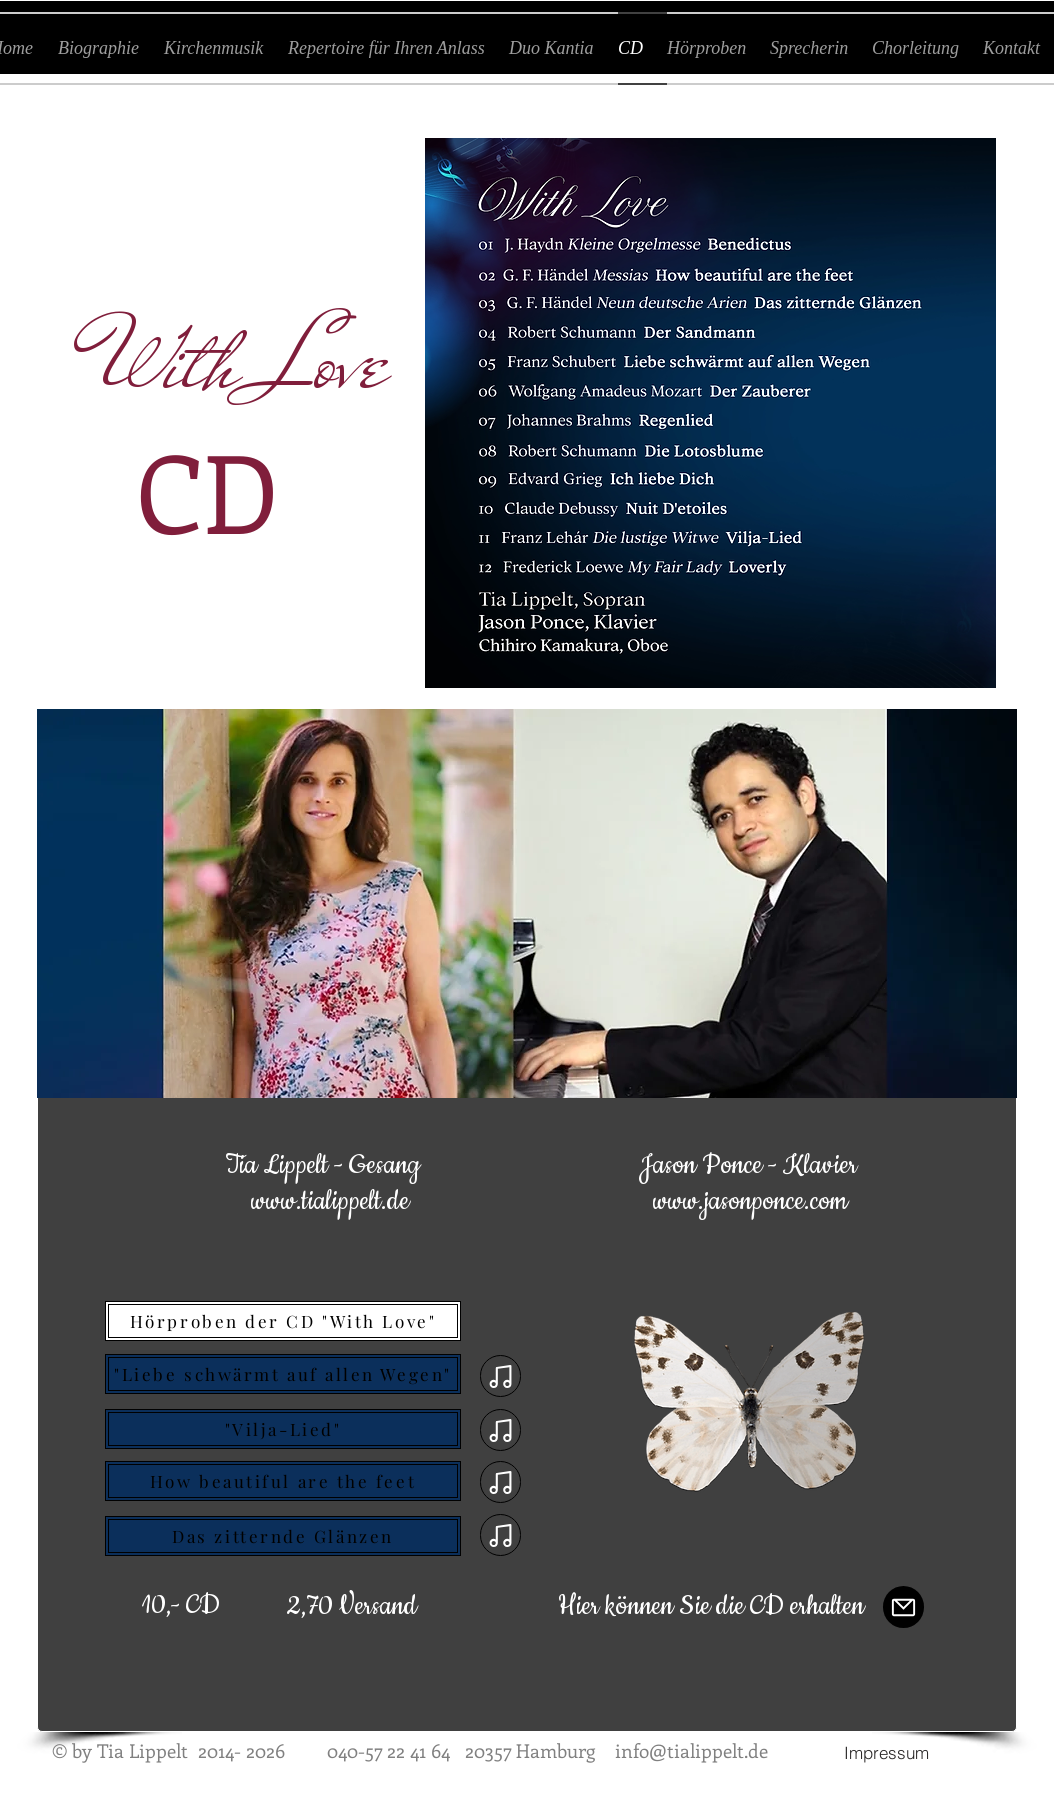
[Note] (500, 1376)
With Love (243, 362)
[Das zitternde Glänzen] (283, 1536)
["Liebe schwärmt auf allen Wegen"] (283, 1374)
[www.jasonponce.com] (750, 1202)
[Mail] (903, 1607)
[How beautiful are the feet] (283, 1481)
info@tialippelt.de (691, 1750)
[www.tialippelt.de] (329, 1202)
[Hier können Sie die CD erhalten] (711, 1607)
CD (207, 490)
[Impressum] (886, 1752)
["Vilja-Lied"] (283, 1429)
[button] (351, 1607)
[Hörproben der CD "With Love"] (283, 1321)
